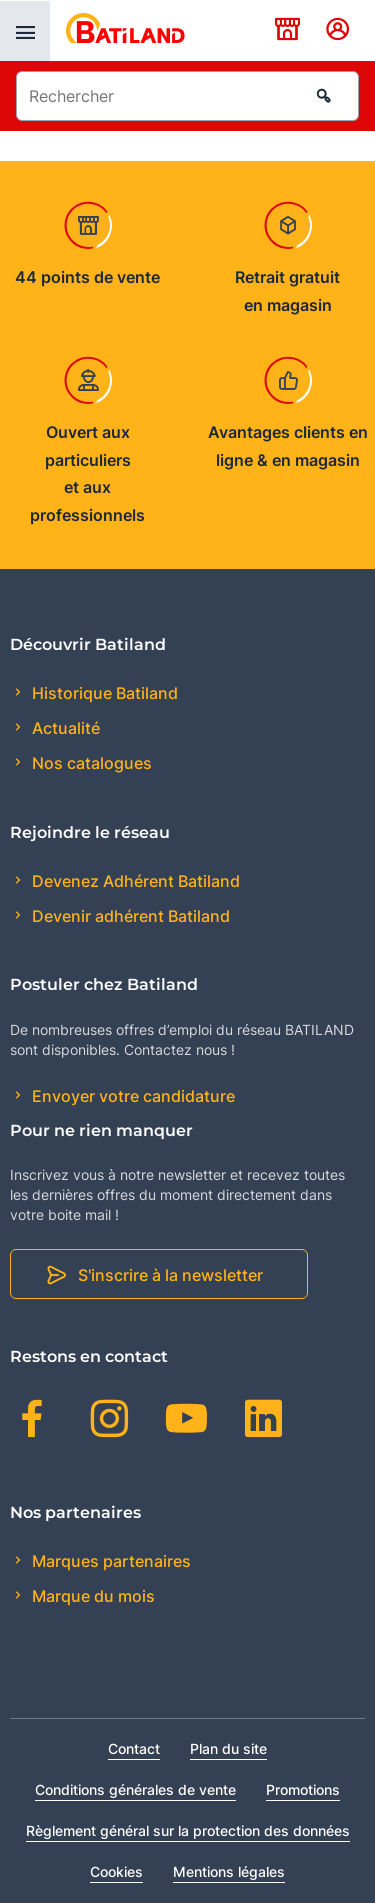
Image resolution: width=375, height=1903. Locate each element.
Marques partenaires (109, 1561)
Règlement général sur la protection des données (188, 1830)
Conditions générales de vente (135, 1789)
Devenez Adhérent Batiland (134, 881)
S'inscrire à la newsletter (170, 1275)
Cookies (116, 1871)
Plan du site (228, 1748)
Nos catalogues (90, 763)
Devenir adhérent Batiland (129, 916)
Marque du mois (91, 1596)
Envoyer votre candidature (131, 1096)
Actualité (64, 728)
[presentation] (25, 31)
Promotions (303, 1789)
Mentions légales (229, 1871)
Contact (134, 1748)
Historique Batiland (103, 693)
